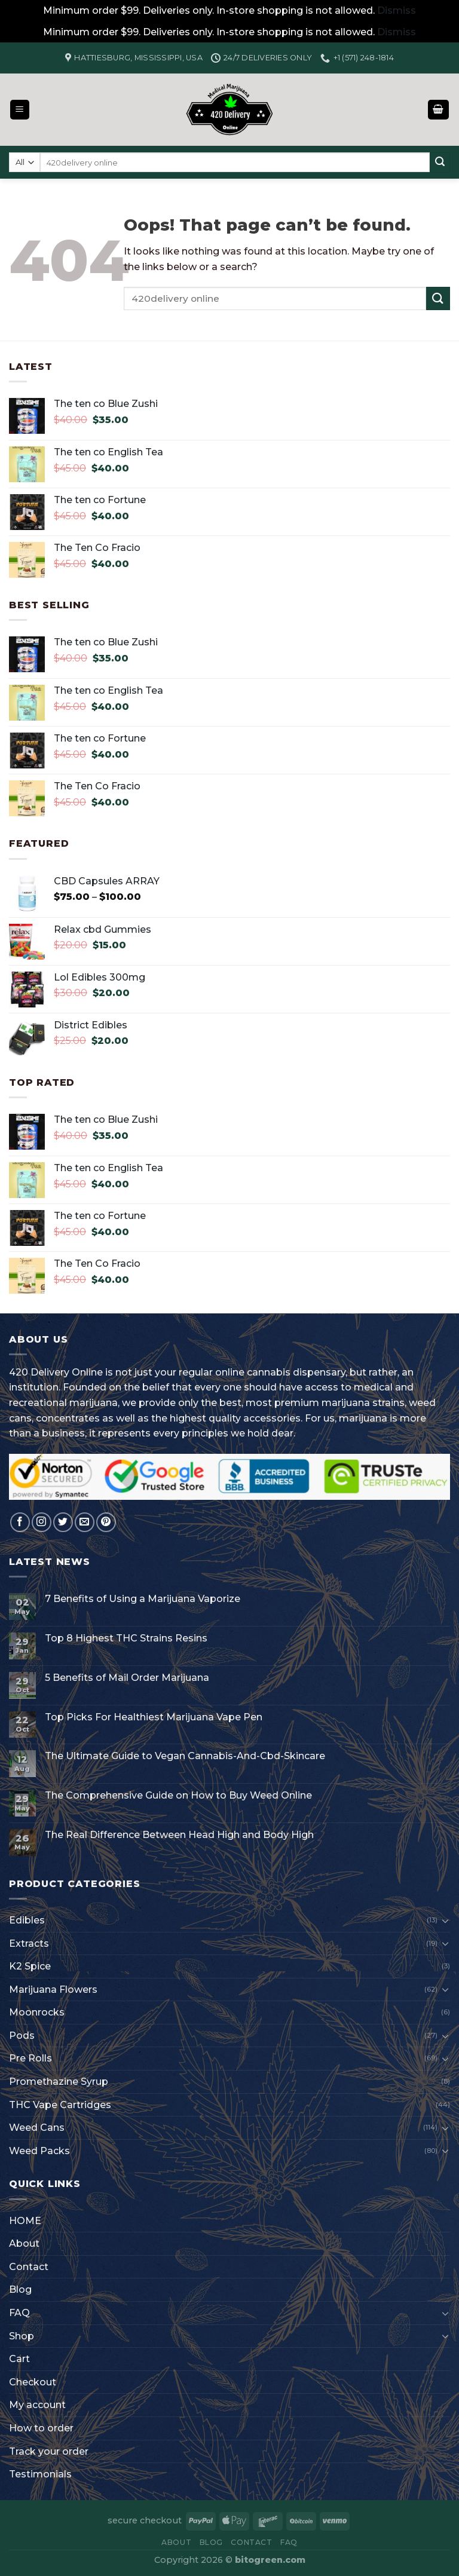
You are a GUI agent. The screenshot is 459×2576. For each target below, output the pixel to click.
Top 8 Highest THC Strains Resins (126, 1638)
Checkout (32, 2382)
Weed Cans (37, 2127)
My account (37, 2404)
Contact (28, 2266)
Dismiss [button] (396, 10)
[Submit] (440, 162)
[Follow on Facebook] (20, 1522)
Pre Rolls (30, 2058)
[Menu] (20, 110)
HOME (25, 2220)
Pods (22, 2035)
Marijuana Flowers (53, 1989)
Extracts (29, 1943)
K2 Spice (30, 1966)
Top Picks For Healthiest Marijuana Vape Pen (153, 1717)
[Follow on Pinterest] (106, 1522)
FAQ (19, 2312)
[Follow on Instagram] (41, 1522)
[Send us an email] (84, 1522)
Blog (20, 2289)
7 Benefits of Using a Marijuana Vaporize (142, 1598)
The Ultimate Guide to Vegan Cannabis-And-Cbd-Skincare (185, 1756)
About (24, 2243)
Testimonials (40, 2474)
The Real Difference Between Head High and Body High (179, 1834)
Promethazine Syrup (58, 2081)
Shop (21, 2336)
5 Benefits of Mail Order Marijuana (127, 1677)
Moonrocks (37, 2012)
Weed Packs (39, 2151)
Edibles (27, 1920)
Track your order (48, 2451)
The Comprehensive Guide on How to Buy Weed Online (178, 1795)
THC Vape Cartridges (60, 2105)
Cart (19, 2358)
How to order (41, 2428)
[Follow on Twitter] (63, 1522)
